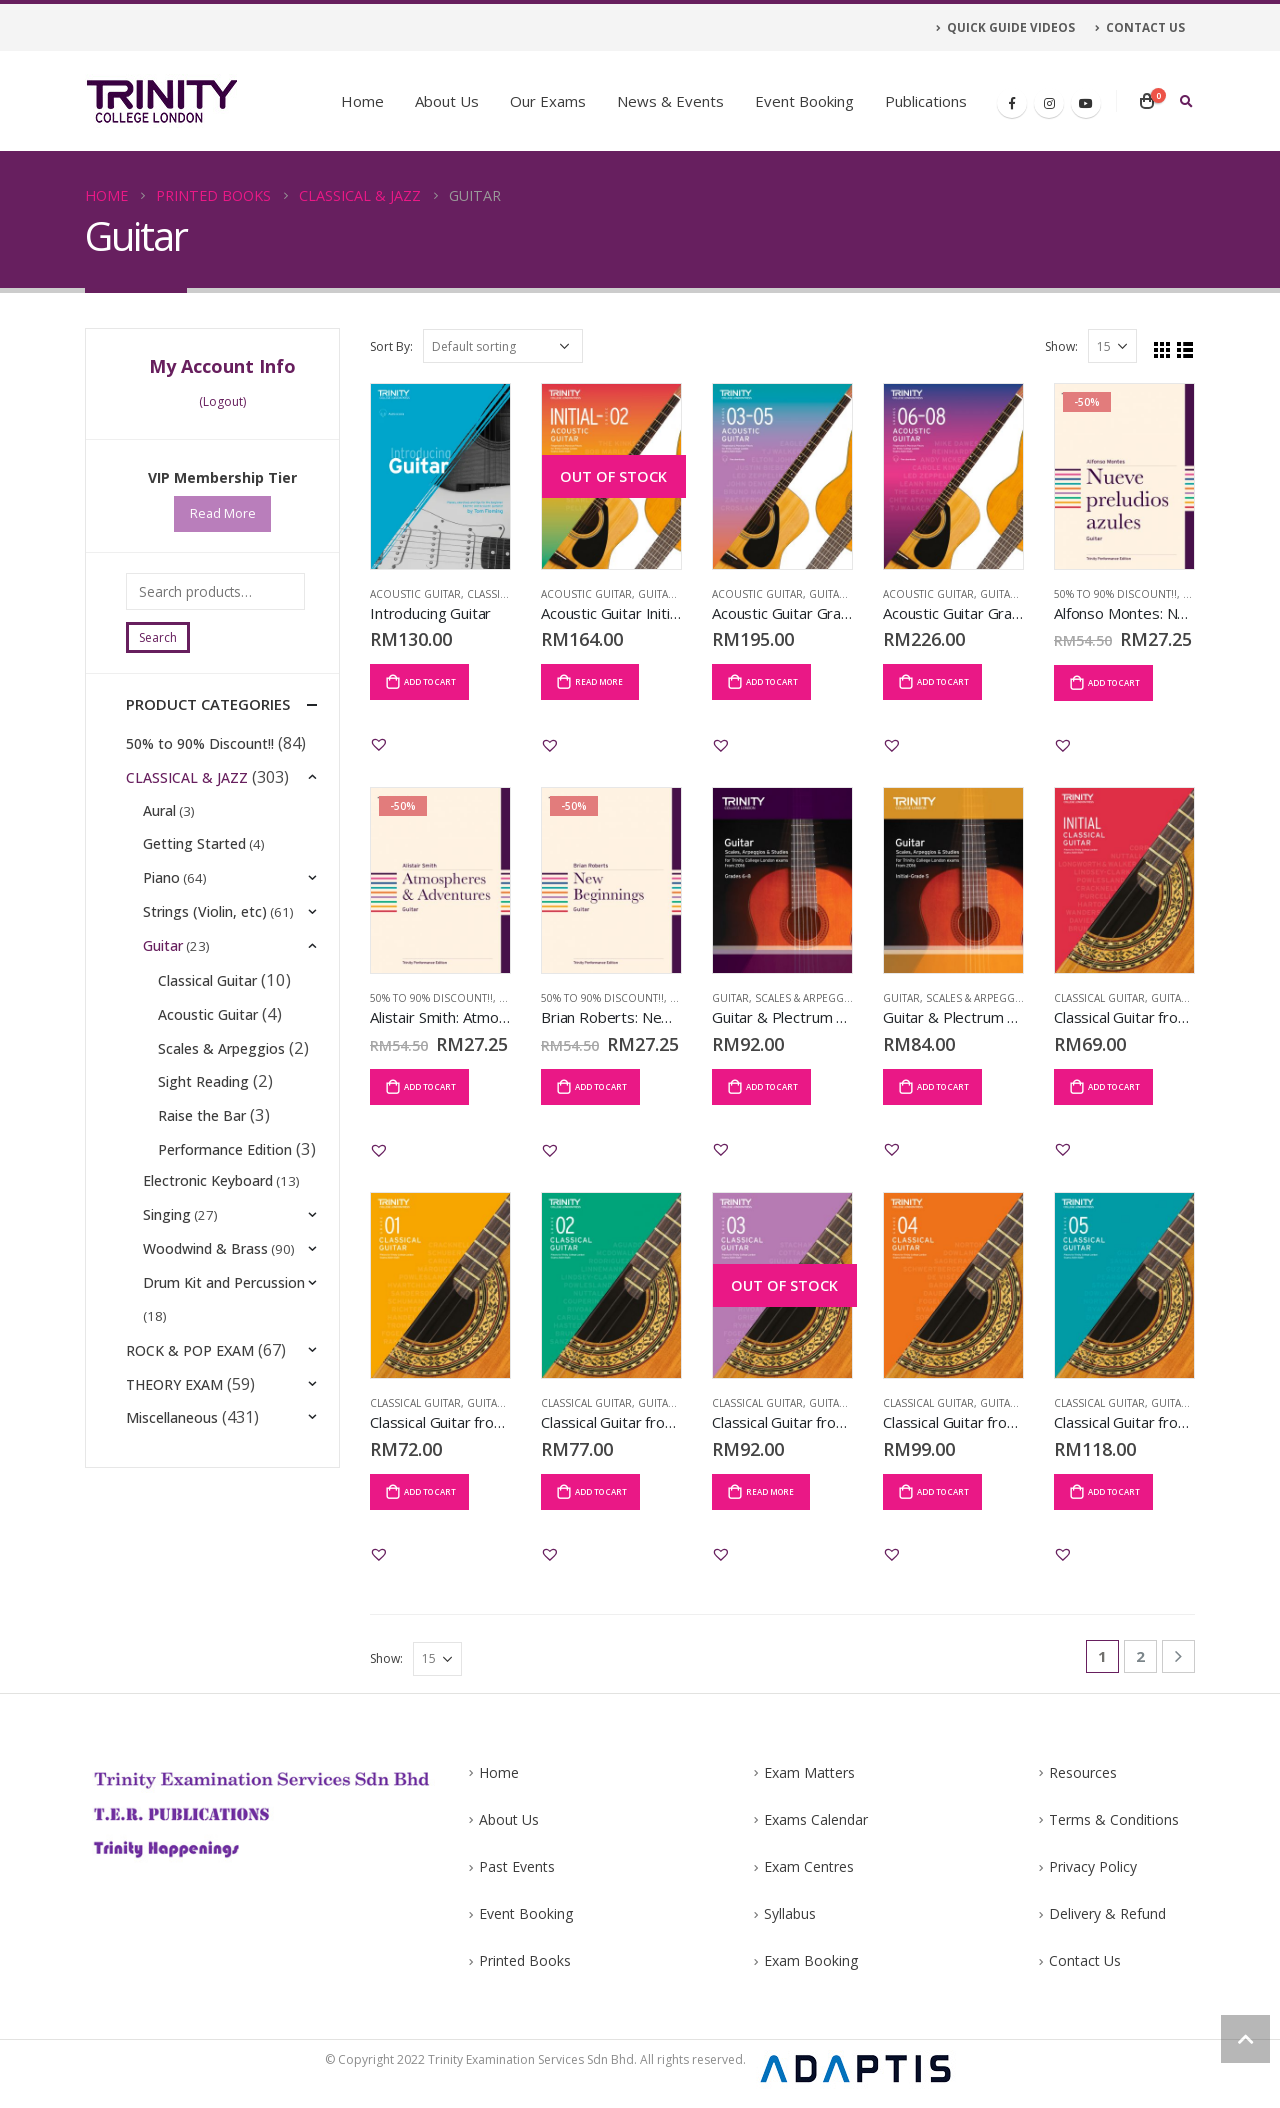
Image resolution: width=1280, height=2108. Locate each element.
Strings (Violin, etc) (206, 921)
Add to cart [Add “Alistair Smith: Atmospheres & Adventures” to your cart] (430, 1086)
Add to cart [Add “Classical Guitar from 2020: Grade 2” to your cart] (601, 1491)
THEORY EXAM (174, 1446)
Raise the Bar (206, 1131)
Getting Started (195, 851)
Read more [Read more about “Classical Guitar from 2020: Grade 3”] (770, 1491)
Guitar (656, 594)
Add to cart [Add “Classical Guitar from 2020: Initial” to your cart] (1114, 1086)
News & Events (670, 101)
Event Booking (804, 101)
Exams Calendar (816, 1822)
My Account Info (222, 366)
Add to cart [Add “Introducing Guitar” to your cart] (430, 681)
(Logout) (222, 401)
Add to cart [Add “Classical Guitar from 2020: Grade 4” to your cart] (943, 1491)
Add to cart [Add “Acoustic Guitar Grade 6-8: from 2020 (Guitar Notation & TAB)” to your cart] (943, 681)
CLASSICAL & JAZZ (187, 781)
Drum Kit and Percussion (225, 1341)
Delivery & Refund (1107, 1919)
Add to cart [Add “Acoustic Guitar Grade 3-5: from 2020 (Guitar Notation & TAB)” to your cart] (772, 681)
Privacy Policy (1093, 1870)
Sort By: (391, 346)
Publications (926, 101)
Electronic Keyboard (209, 1236)
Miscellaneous (172, 1481)
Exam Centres (809, 1870)
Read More (223, 514)
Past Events (517, 1870)
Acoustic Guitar (415, 594)
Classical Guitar (1099, 998)
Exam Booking (811, 1968)
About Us (447, 101)
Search (158, 638)
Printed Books (525, 1968)
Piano (162, 886)
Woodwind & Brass (206, 1306)
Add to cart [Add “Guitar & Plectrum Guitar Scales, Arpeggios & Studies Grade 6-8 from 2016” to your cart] (772, 1086)
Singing (168, 1271)
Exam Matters (809, 1773)
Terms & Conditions (1114, 1822)
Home (362, 101)
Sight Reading (207, 1096)
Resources (1083, 1773)
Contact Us (1085, 1968)
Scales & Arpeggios (808, 998)
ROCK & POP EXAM (190, 1411)
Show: (1061, 346)
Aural (160, 816)
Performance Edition (229, 1166)
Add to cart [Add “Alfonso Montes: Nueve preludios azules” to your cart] (1114, 682)
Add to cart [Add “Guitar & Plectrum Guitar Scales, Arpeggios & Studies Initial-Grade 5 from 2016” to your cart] (943, 1086)
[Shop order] (503, 346)
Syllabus (790, 1919)
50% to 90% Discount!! (1115, 594)
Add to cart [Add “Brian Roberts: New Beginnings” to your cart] (601, 1086)
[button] (379, 744)
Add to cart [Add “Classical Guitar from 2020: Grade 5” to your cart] (1114, 1491)
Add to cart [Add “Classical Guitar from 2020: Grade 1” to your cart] (430, 1491)
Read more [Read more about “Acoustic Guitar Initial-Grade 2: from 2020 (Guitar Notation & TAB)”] (599, 681)
